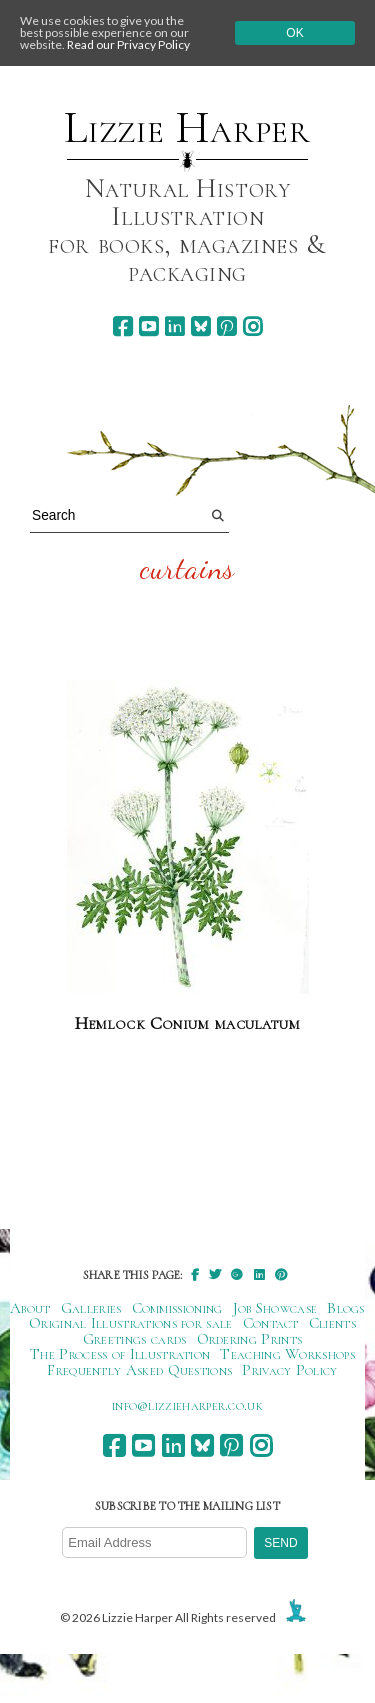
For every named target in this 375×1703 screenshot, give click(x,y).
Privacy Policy (289, 1370)
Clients (332, 1323)
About (30, 1308)
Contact (271, 1323)
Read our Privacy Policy (128, 44)
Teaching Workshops (287, 1354)
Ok (294, 33)
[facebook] (122, 326)
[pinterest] (226, 326)
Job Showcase (275, 1308)
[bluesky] (200, 326)
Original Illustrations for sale (131, 1323)
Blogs (346, 1308)
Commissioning (177, 1308)
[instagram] (252, 326)
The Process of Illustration (120, 1354)
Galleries (91, 1308)
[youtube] (148, 326)
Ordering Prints (250, 1339)
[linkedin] (174, 326)
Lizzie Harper (187, 128)
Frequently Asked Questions (139, 1370)
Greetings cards (135, 1339)
